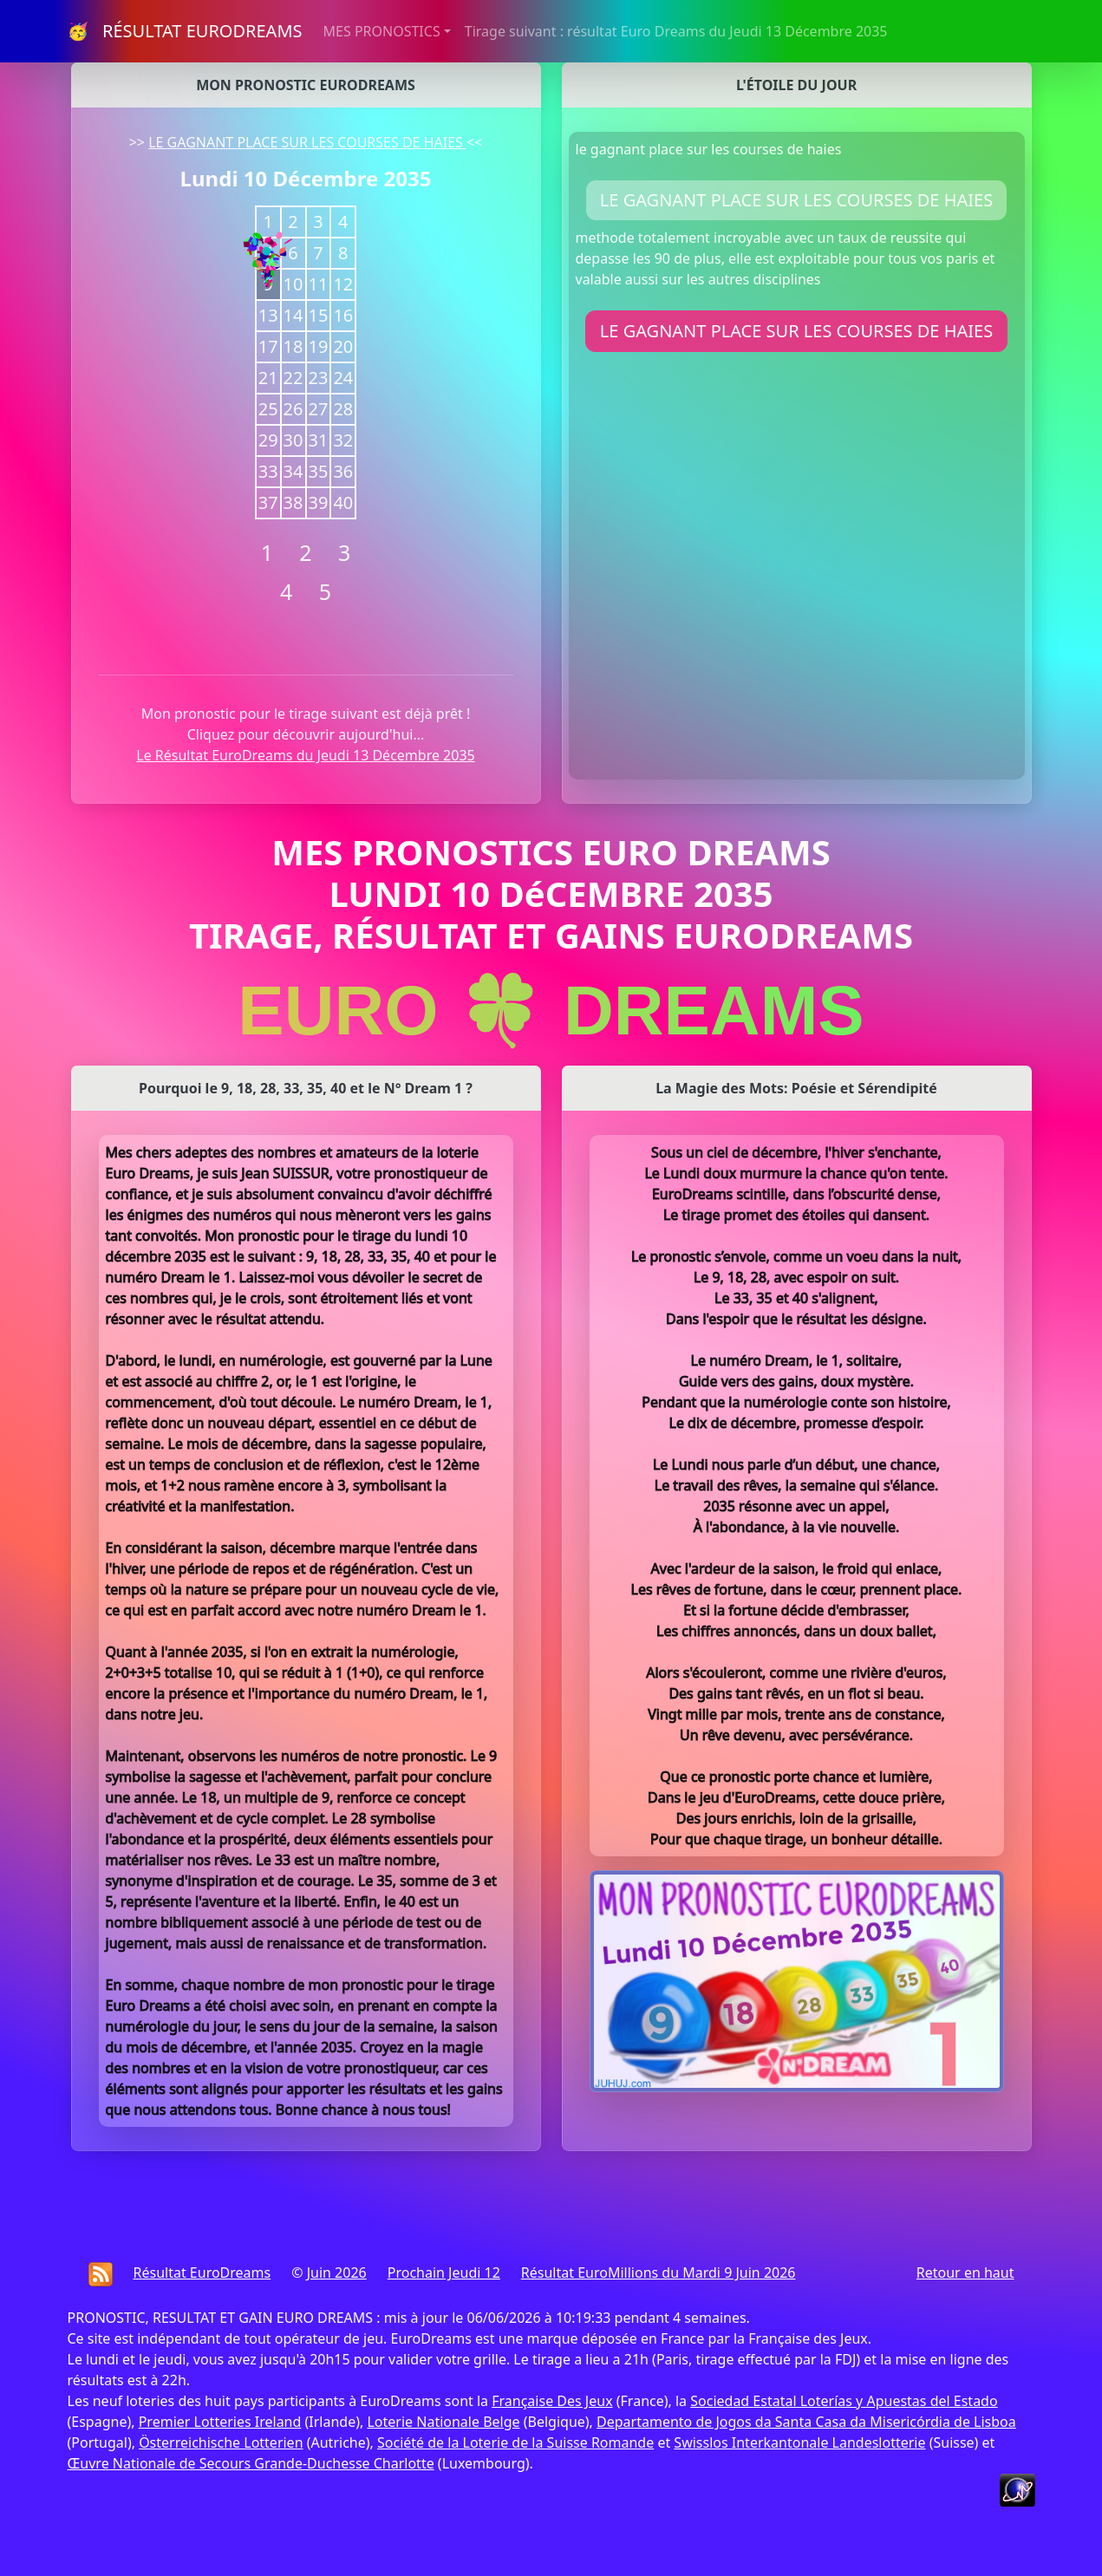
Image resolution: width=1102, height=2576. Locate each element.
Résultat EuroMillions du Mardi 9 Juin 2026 (658, 2272)
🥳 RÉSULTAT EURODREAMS (185, 30)
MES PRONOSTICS (381, 31)
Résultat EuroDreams (202, 2272)
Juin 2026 (337, 2272)
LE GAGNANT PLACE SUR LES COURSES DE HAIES (307, 142)
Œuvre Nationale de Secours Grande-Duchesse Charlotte (251, 2463)
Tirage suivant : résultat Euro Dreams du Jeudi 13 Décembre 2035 (676, 31)
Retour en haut (965, 2272)
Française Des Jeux (552, 2400)
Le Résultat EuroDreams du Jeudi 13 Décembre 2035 (305, 755)
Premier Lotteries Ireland (220, 2421)
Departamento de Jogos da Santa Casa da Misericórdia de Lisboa (806, 2421)
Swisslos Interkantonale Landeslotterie (799, 2442)
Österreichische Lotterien (221, 2442)
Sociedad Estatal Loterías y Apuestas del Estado (843, 2400)
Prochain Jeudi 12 (444, 2272)
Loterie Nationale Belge (443, 2421)
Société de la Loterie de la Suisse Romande (515, 2442)
